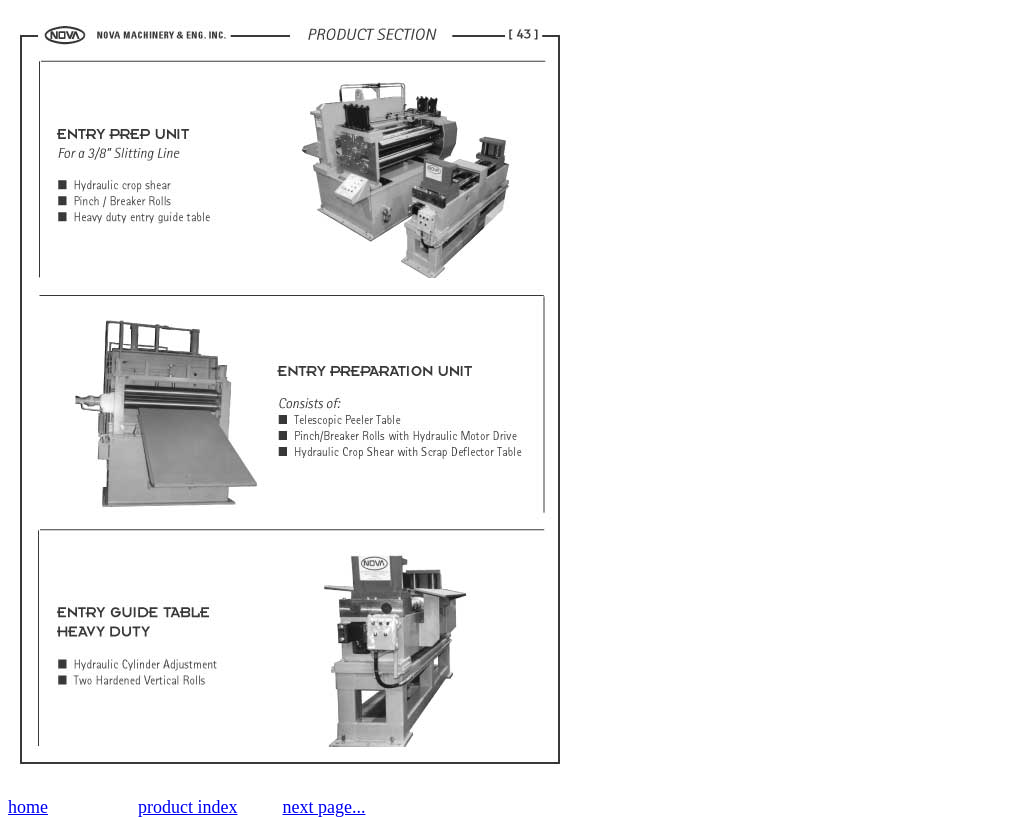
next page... (323, 807)
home (28, 807)
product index (187, 807)
